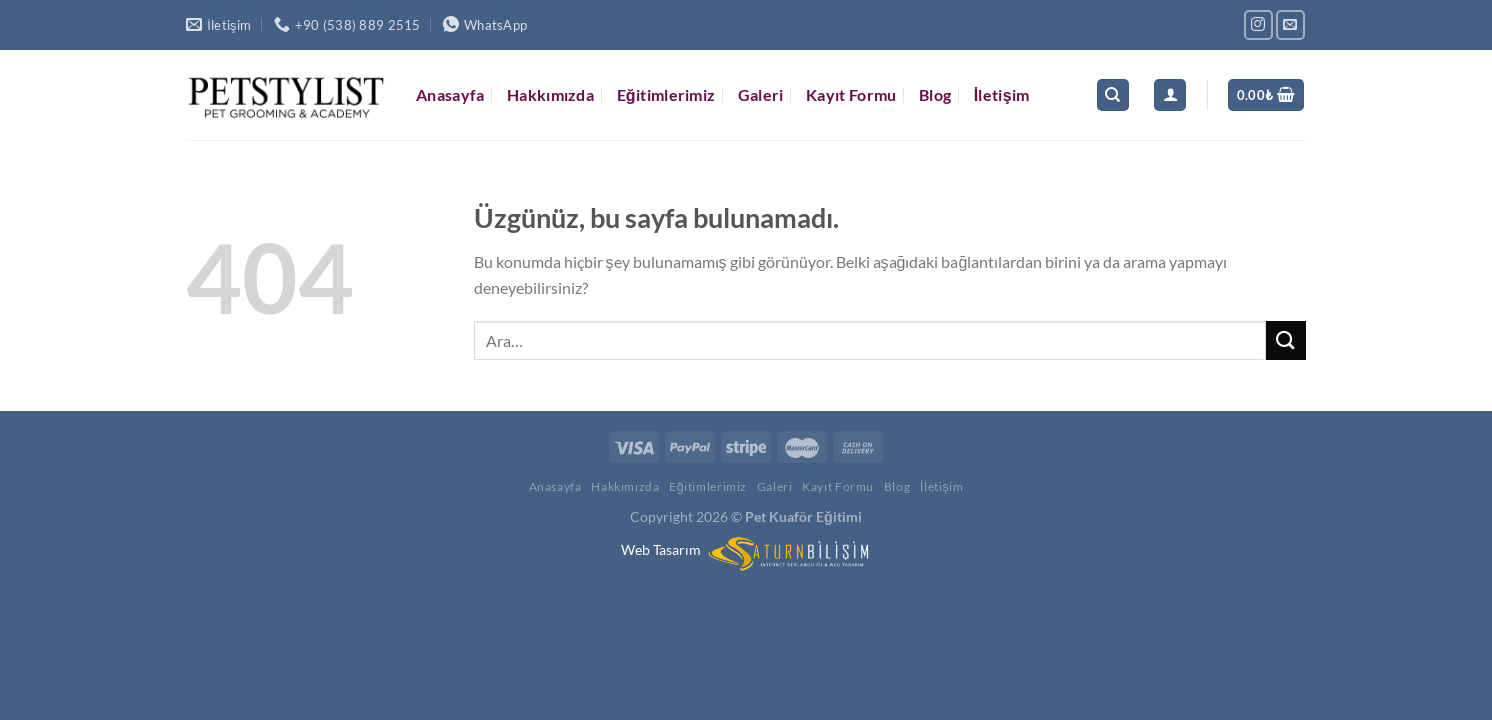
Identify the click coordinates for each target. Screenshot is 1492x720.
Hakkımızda (550, 94)
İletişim (1002, 94)
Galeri (761, 94)
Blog (935, 94)
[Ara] (1113, 95)
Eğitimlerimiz (666, 94)
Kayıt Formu (851, 94)
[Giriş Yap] (1170, 95)
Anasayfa (450, 94)
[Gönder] (1286, 340)
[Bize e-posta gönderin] (1290, 24)
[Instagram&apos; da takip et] (1258, 24)
